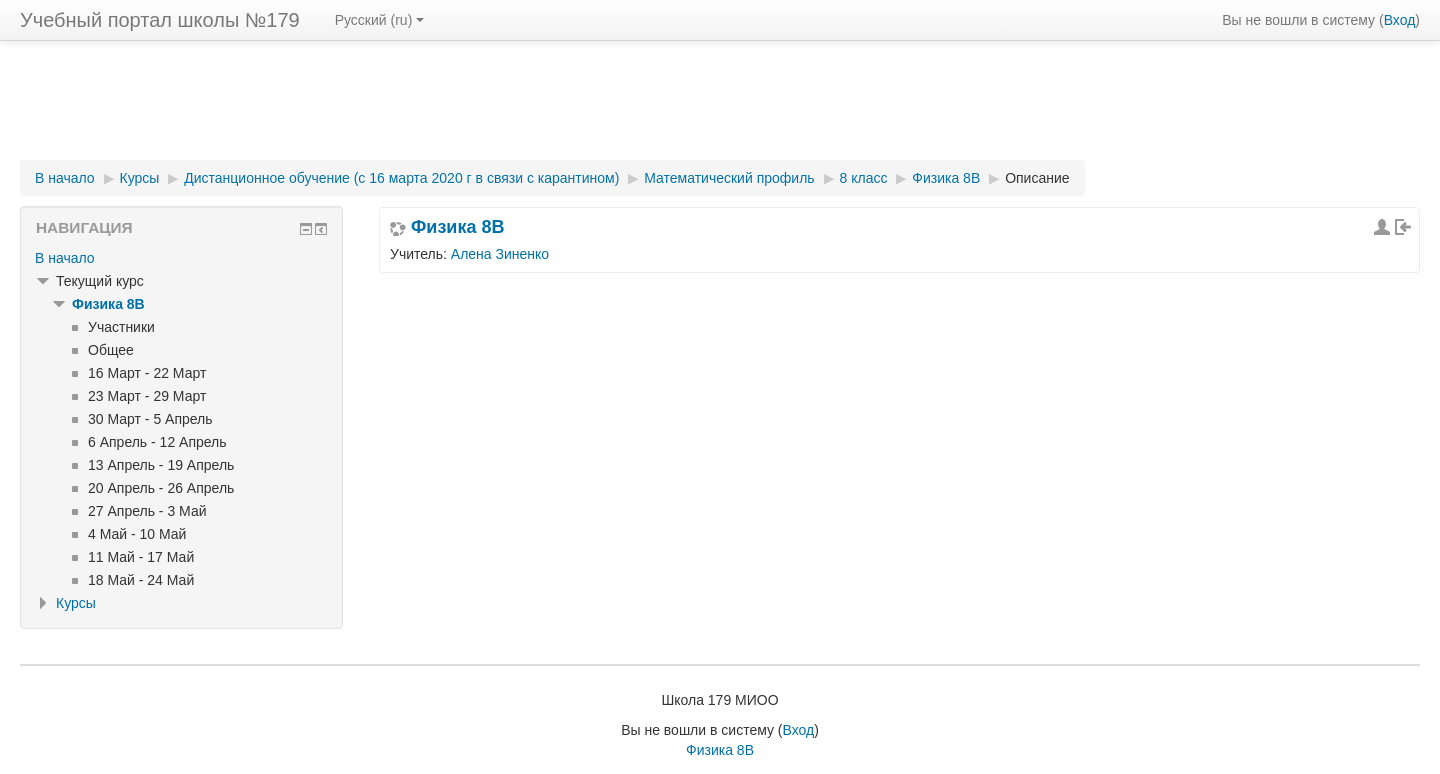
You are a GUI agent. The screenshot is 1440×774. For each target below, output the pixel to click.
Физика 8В (946, 178)
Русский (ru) (380, 20)
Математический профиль (729, 178)
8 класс (864, 178)
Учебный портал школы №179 (160, 20)
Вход (1400, 20)
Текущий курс (100, 281)
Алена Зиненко (500, 254)
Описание (1037, 178)
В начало (65, 178)
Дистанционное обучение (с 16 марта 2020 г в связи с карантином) (401, 178)
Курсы (140, 178)
